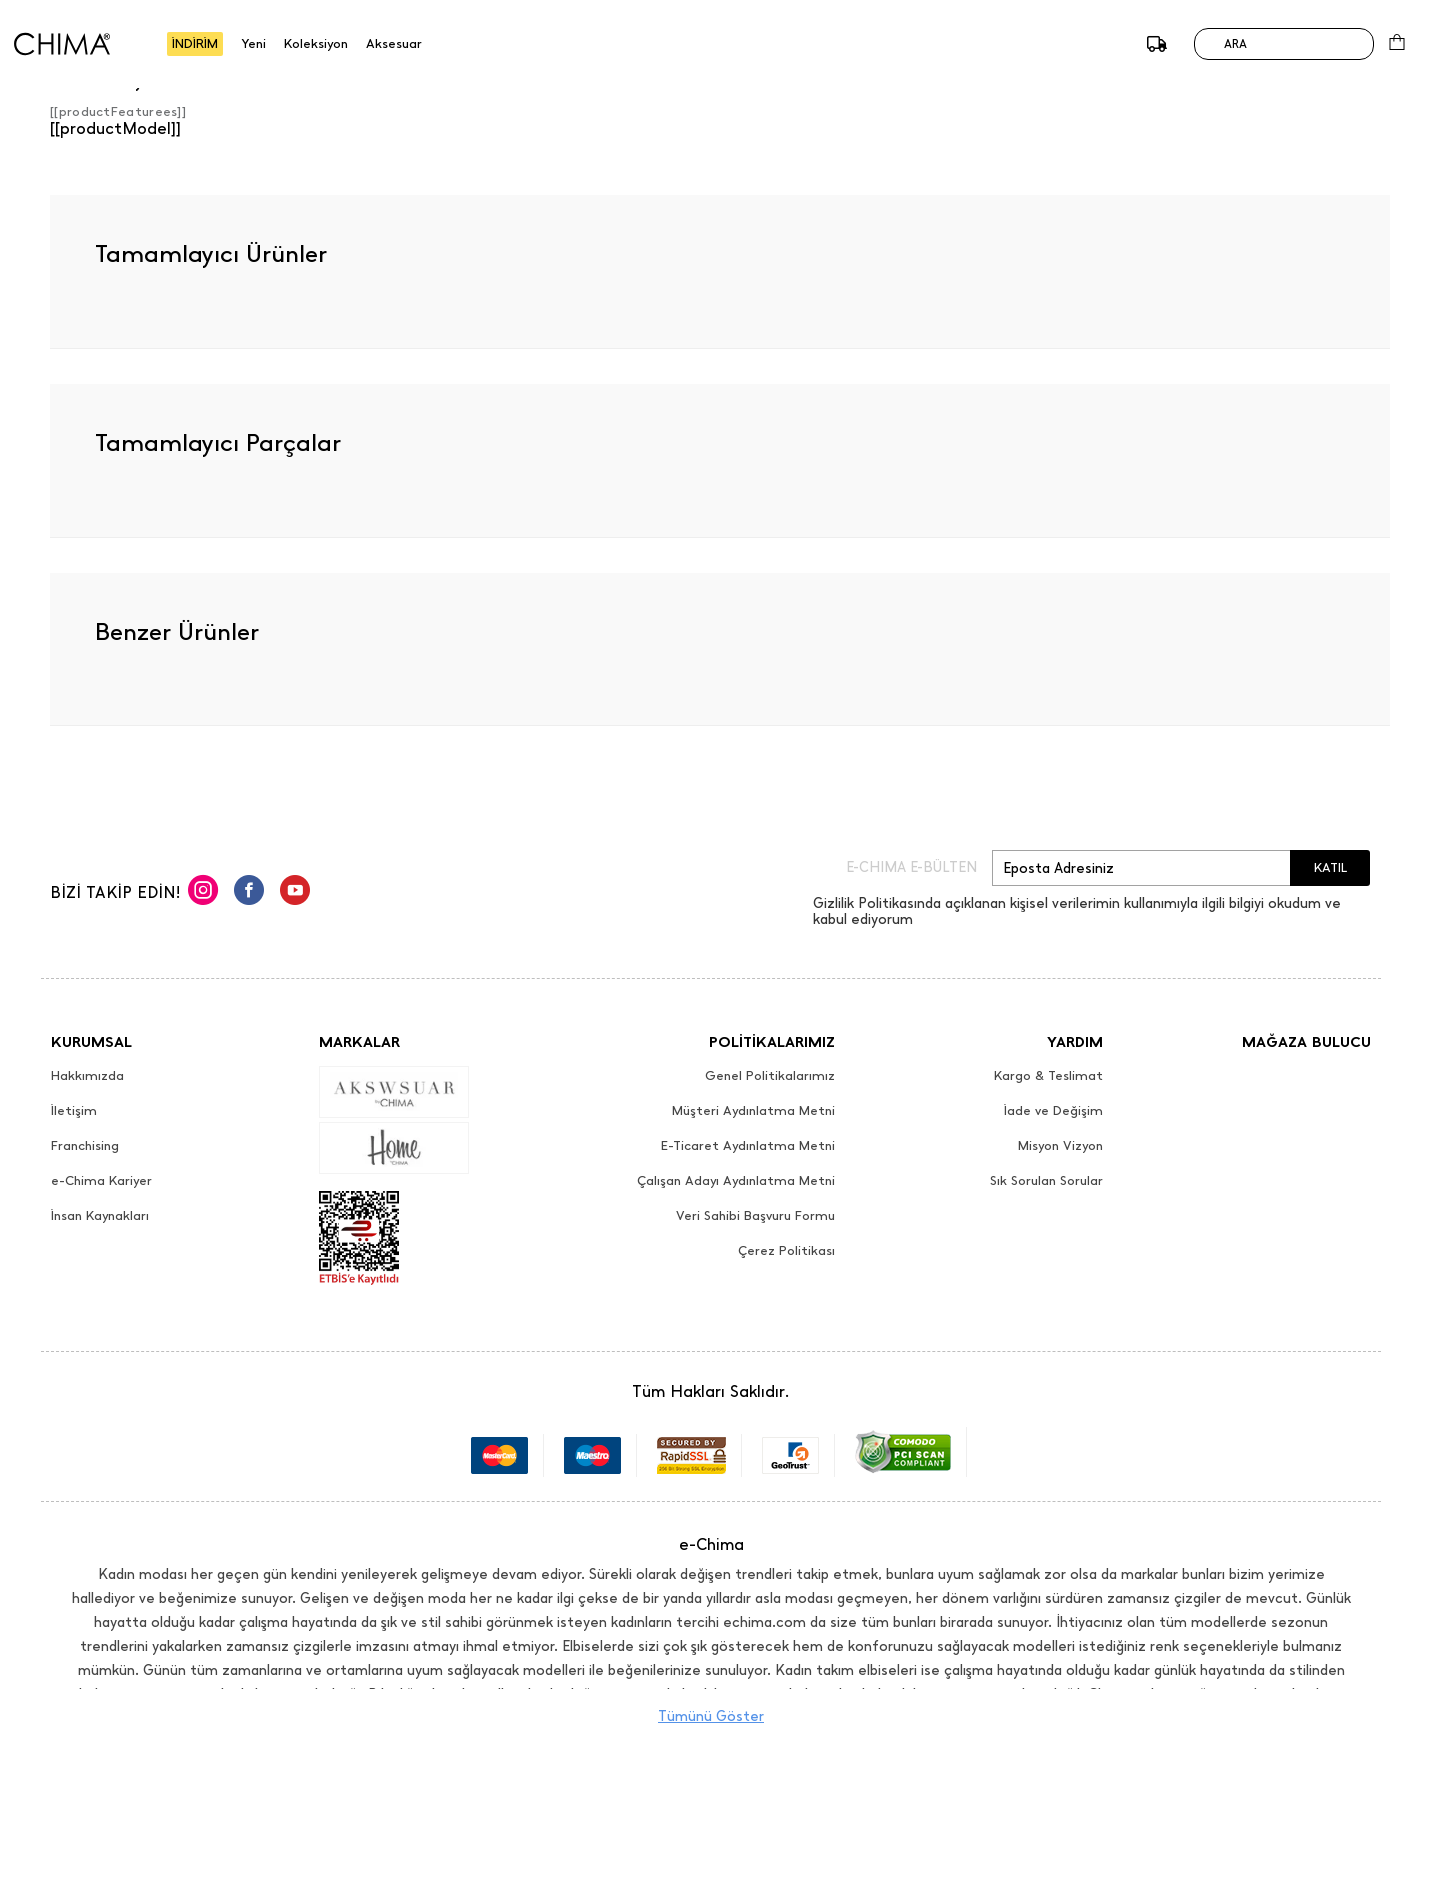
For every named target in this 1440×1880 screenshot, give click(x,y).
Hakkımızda (87, 1076)
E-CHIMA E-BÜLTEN (911, 868)
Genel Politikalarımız (770, 1076)
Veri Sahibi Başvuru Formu (755, 1216)
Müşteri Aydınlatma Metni (753, 1111)
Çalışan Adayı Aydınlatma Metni (736, 1181)
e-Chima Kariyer (101, 1181)
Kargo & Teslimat (1048, 1076)
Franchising (85, 1146)
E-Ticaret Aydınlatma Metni (748, 1146)
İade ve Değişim (1053, 1111)
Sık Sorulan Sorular (1046, 1181)
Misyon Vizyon (1060, 1146)
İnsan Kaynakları (100, 1216)
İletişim (74, 1111)
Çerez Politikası (786, 1251)
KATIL (1330, 867)
